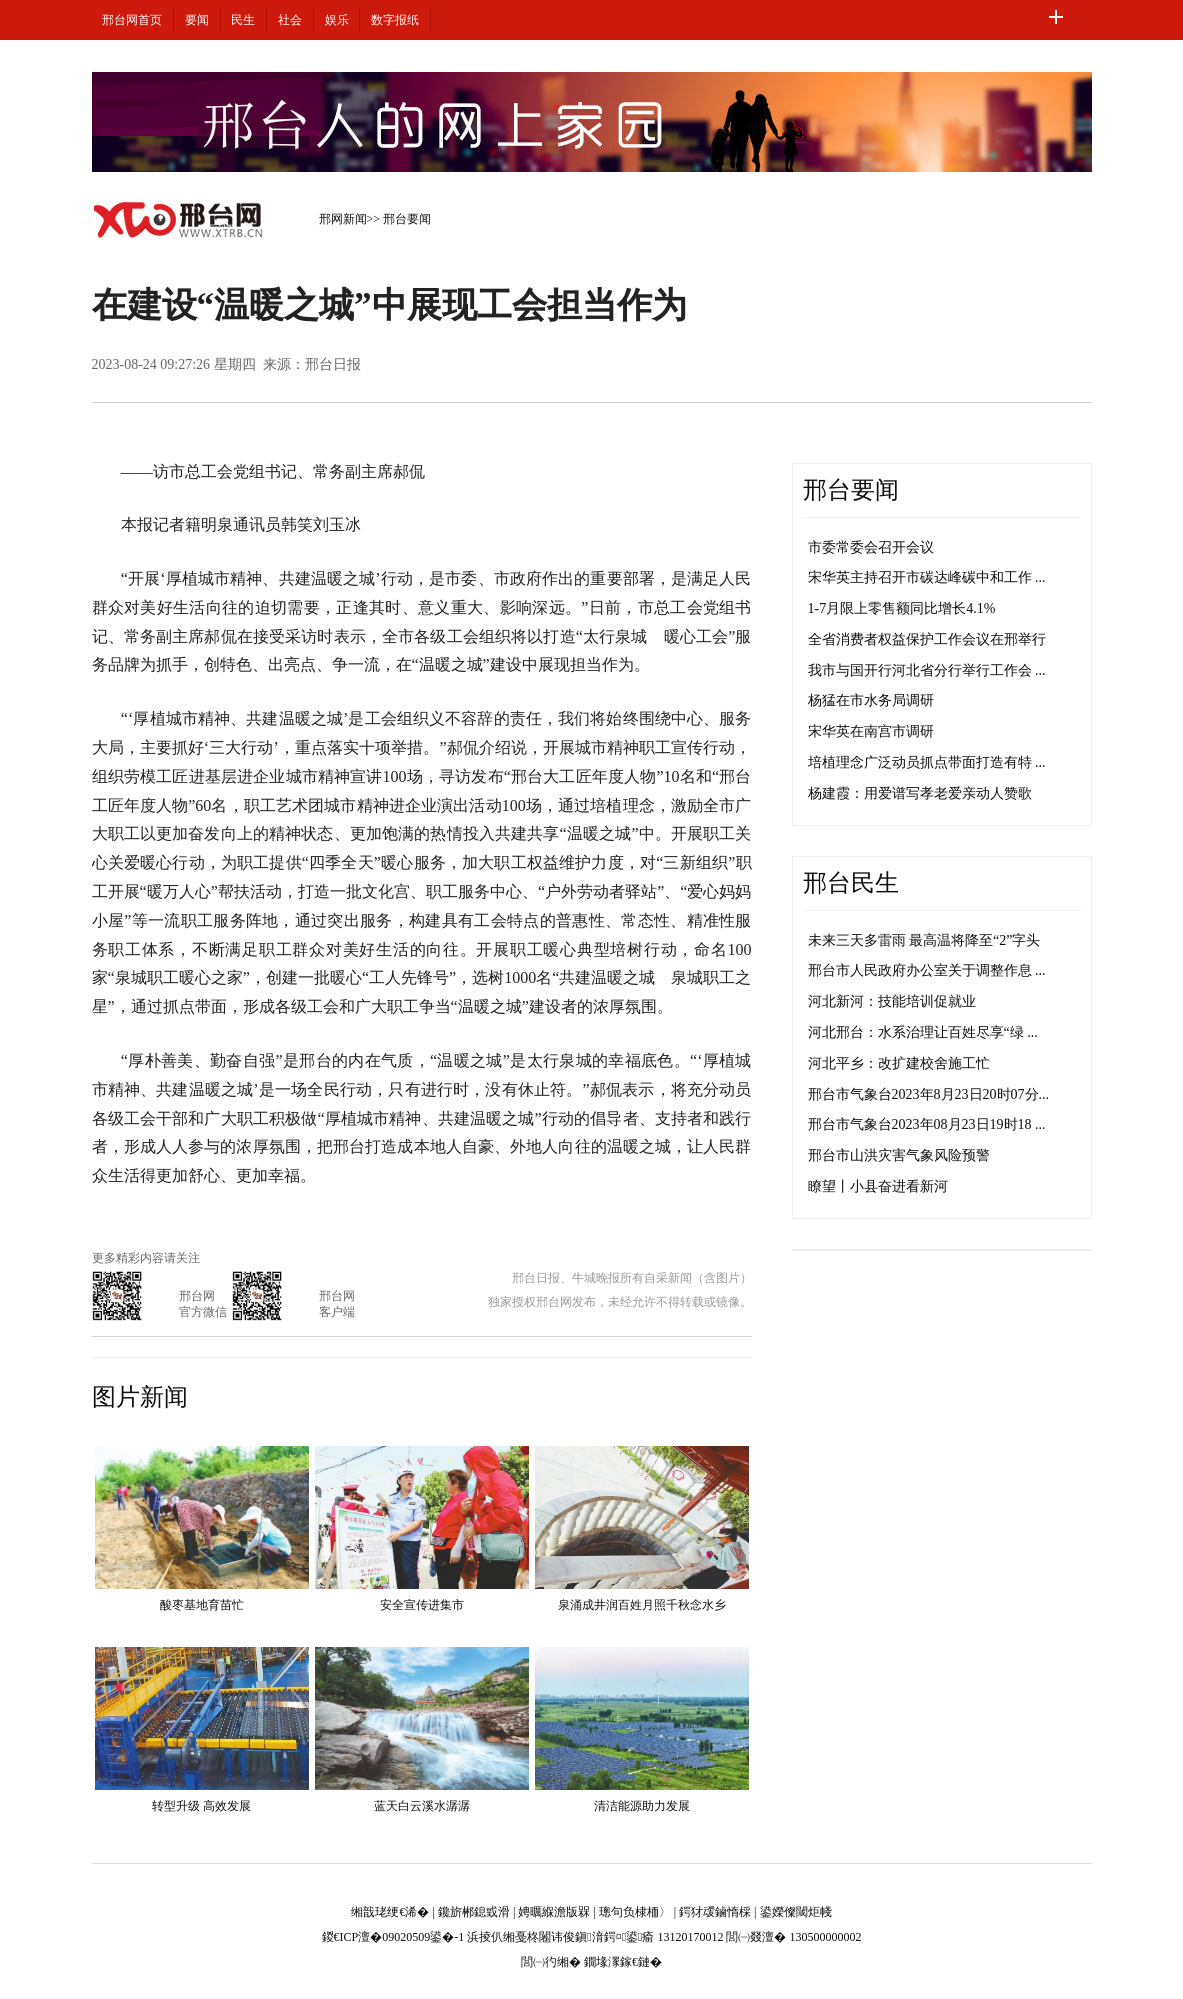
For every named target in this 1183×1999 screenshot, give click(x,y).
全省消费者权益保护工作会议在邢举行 (927, 639)
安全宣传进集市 (422, 1605)
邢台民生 (851, 883)
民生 (243, 20)
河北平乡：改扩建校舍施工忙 (899, 1063)
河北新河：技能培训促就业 (892, 1001)
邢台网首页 (132, 20)
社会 (290, 20)
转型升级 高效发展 (201, 1806)
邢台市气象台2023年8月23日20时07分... (929, 1094)
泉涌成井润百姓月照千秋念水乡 (642, 1605)
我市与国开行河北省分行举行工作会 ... (927, 670)
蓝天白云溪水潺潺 (422, 1806)
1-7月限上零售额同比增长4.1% (902, 608)
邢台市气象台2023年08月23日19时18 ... (927, 1124)
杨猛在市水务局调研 (871, 700)
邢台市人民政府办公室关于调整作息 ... (927, 970)
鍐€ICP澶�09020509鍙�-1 (393, 1937)
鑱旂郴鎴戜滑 (474, 1912)
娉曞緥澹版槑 (554, 1912)
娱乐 (337, 20)
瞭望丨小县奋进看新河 (878, 1186)
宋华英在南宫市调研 (871, 731)
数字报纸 (395, 20)
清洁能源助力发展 (642, 1806)
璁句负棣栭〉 (635, 1912)
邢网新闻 (343, 219)
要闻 (197, 20)
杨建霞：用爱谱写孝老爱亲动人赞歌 (920, 793)
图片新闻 (140, 1397)
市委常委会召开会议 (871, 547)
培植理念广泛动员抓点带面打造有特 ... (927, 762)
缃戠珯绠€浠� (390, 1912)
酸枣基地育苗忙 (202, 1605)
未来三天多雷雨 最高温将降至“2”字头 (924, 940)
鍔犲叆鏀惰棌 (715, 1912)
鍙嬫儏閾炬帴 (796, 1912)
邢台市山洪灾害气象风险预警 (899, 1155)
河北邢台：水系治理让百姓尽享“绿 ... (923, 1032)
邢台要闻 (407, 219)
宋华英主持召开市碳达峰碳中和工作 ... (927, 577)
